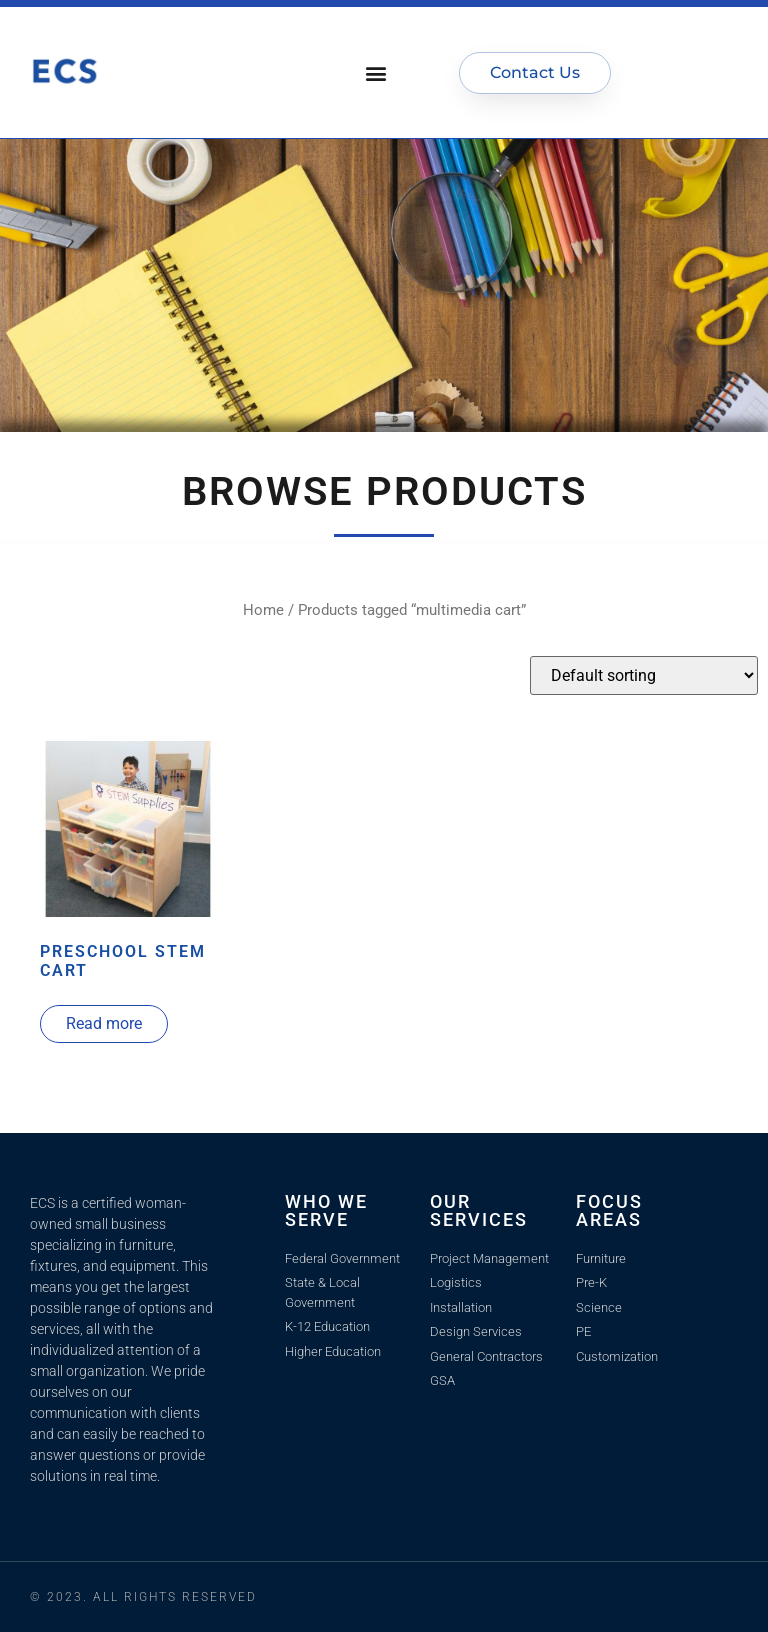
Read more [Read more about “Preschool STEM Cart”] (104, 1023)
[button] (376, 72)
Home (263, 610)
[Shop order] (644, 675)
